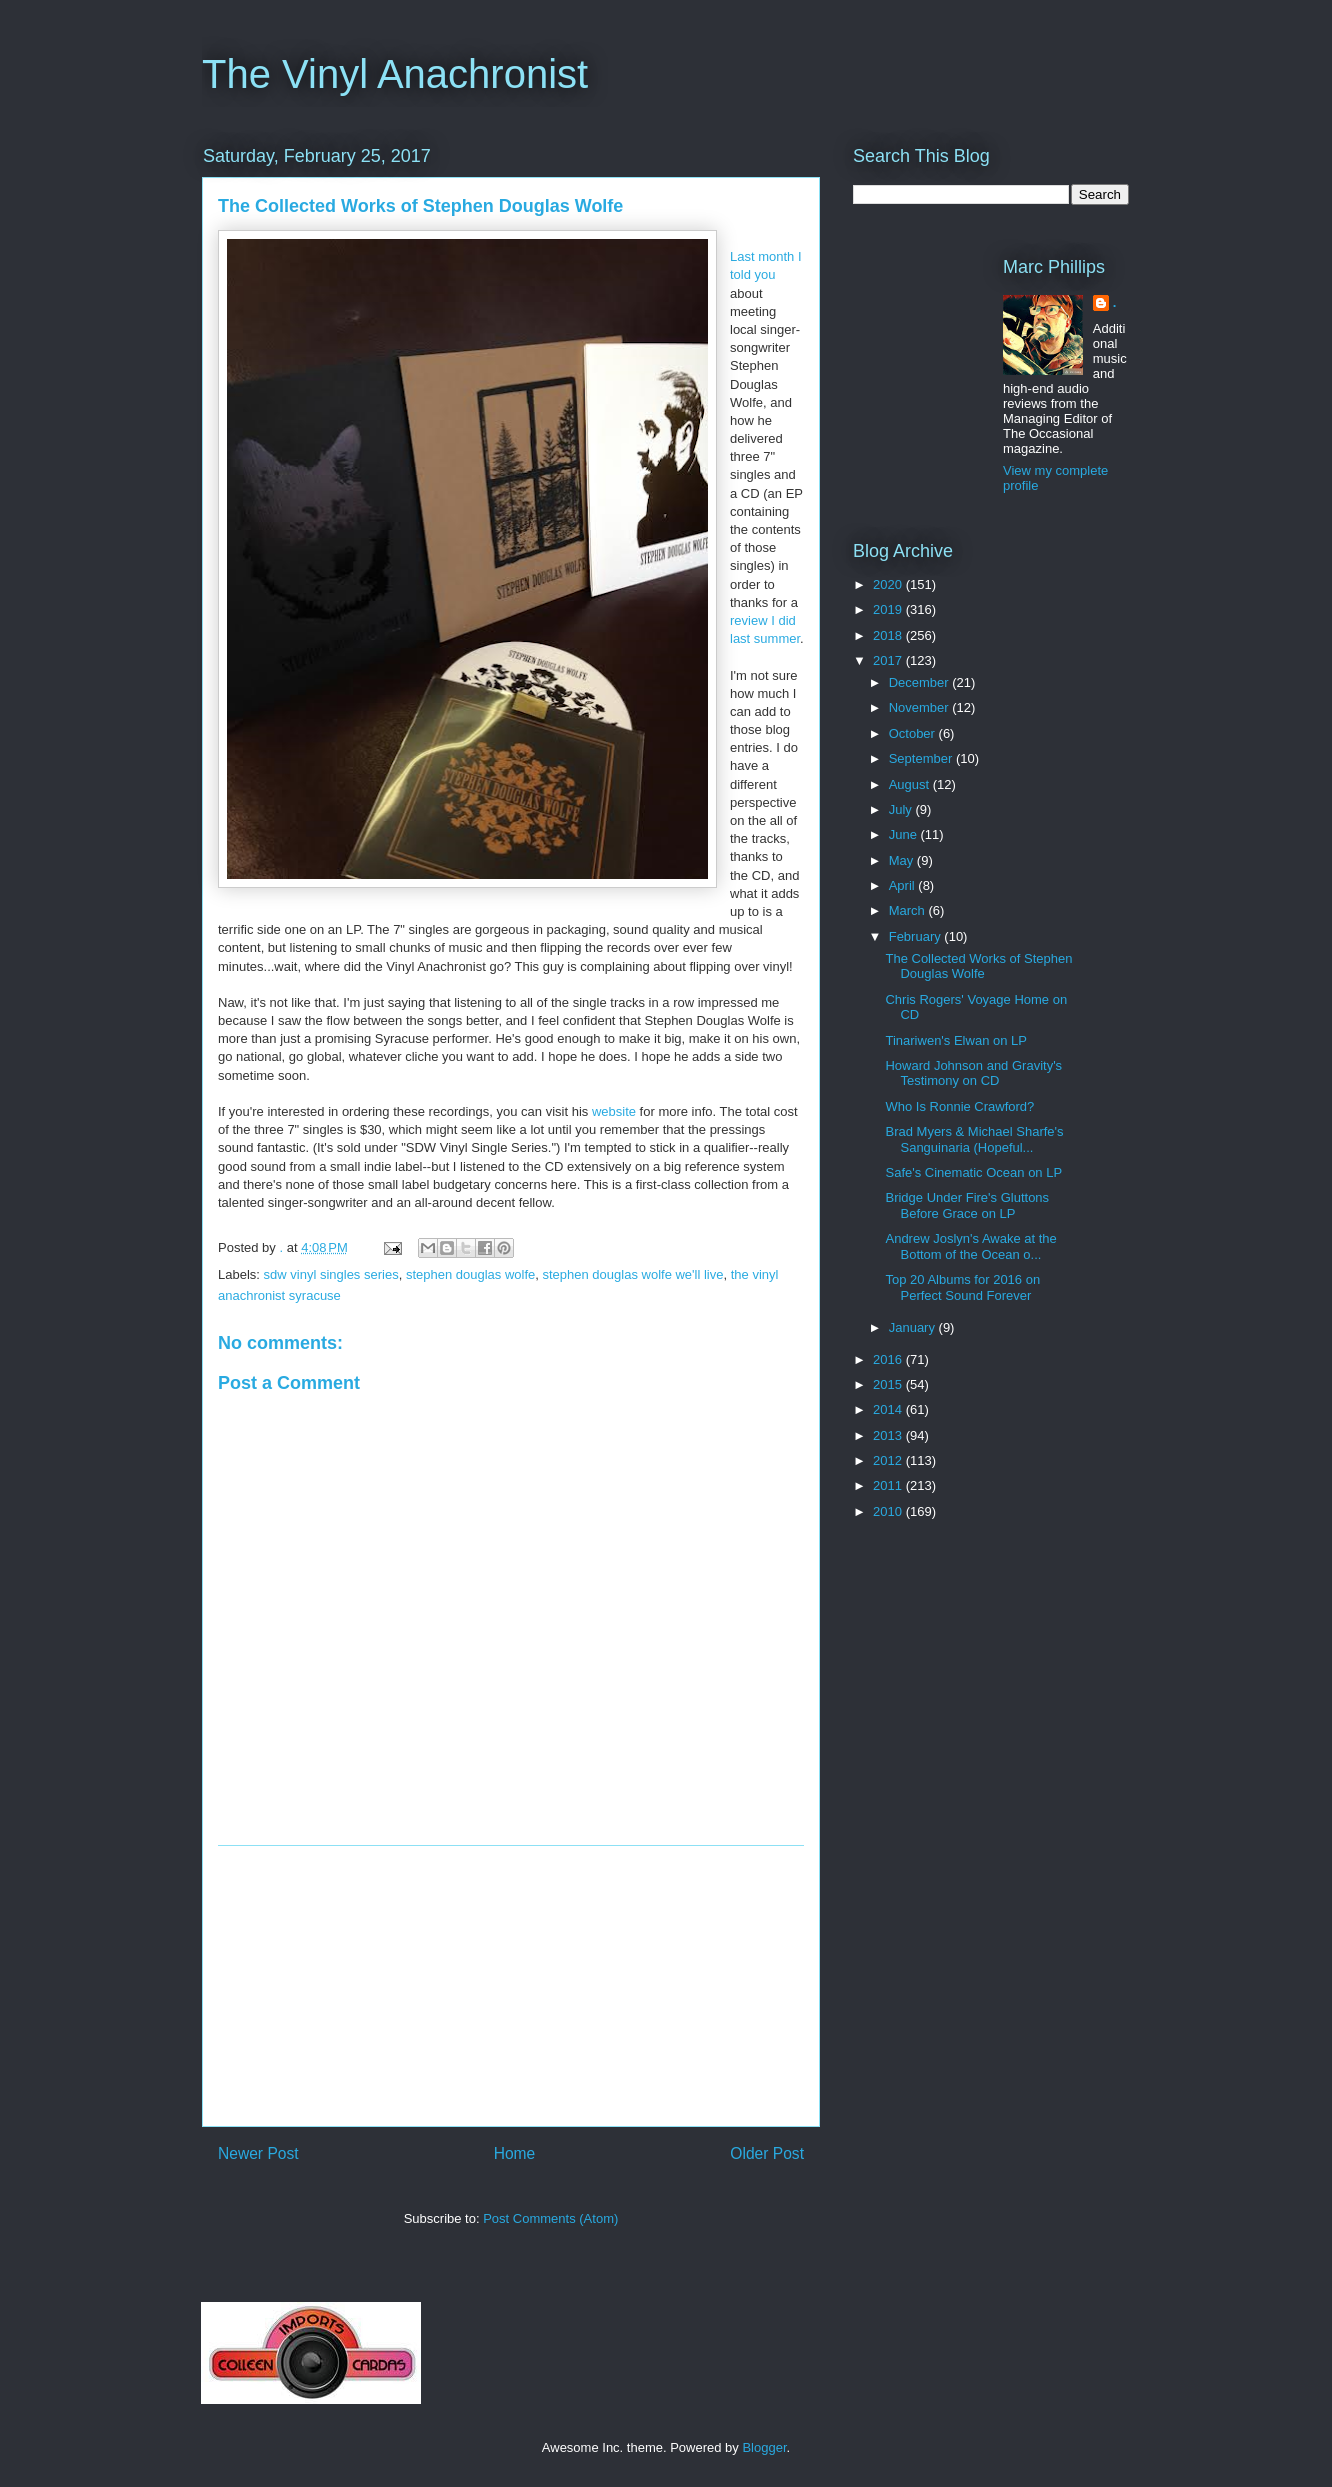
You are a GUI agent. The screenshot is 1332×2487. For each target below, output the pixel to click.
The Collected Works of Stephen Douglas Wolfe (978, 966)
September (922, 758)
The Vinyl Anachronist (395, 74)
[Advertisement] (511, 1986)
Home (515, 2153)
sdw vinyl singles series (331, 1274)
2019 (889, 609)
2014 (889, 1409)
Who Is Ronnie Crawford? (959, 1106)
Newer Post (258, 2153)
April (904, 885)
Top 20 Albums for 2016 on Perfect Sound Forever (962, 1287)
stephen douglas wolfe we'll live (633, 1274)
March (909, 910)
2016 (889, 1359)
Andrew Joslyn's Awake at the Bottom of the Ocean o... (970, 1246)
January (914, 1327)
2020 (889, 584)
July (902, 809)
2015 (889, 1384)
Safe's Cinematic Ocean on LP (973, 1172)
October (914, 733)
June (905, 834)
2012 (889, 1460)
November (921, 707)
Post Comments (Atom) (550, 2218)
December (921, 682)
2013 (889, 1435)
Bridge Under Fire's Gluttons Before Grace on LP (967, 1205)
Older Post (767, 2153)
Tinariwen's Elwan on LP (955, 1040)
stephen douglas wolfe (470, 1274)
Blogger (764, 2447)
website (614, 1111)
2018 (889, 635)
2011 (889, 1485)
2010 (889, 1511)
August (911, 784)
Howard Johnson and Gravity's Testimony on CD (973, 1073)
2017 (889, 660)
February (917, 936)
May (903, 860)
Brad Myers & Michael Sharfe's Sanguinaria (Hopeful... (974, 1139)
